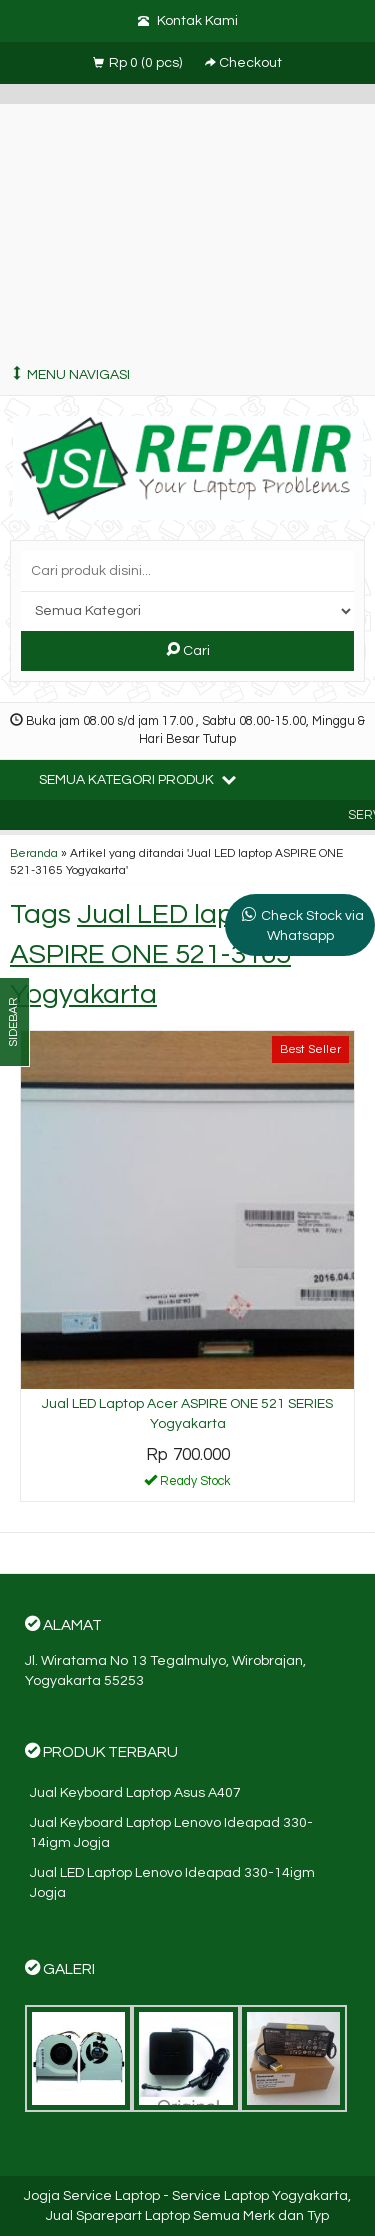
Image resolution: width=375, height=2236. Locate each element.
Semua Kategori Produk (137, 779)
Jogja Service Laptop (92, 2196)
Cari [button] (188, 650)
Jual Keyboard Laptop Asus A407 (135, 1793)
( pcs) (139, 63)
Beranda (34, 853)
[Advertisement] (187, 224)
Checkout (243, 63)
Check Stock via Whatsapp (312, 926)
